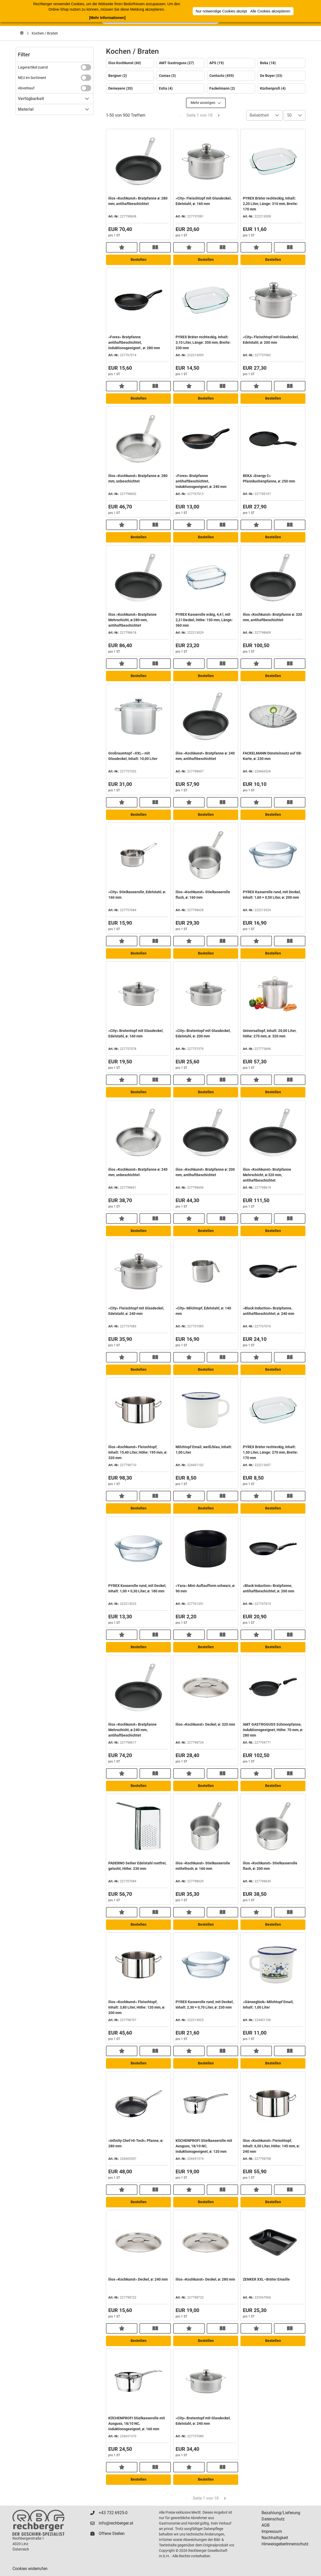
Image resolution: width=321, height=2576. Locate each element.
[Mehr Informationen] (107, 18)
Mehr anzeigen (206, 103)
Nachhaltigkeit (275, 2537)
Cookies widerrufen (30, 2568)
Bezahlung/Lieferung (281, 2512)
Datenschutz (273, 2519)
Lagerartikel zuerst (33, 67)
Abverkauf (26, 88)
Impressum (272, 2531)
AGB (266, 2525)
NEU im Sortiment (32, 78)
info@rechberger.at (116, 2523)
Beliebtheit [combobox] (259, 115)
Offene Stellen (112, 2533)
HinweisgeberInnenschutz (285, 2543)
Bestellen (138, 259)
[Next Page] (218, 115)
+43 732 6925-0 (113, 2512)
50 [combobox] (289, 115)
